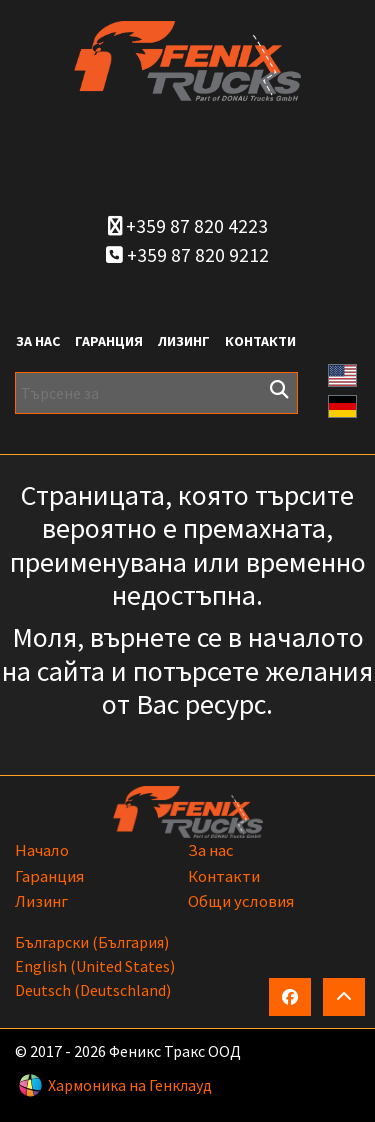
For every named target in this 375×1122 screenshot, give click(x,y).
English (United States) (95, 966)
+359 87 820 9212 (187, 255)
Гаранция (109, 341)
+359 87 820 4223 (188, 226)
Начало (42, 850)
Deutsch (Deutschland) (93, 990)
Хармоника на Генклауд (130, 1085)
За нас (38, 341)
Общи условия (241, 901)
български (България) (92, 942)
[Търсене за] (156, 393)
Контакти (260, 341)
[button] (343, 373)
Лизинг (184, 341)
